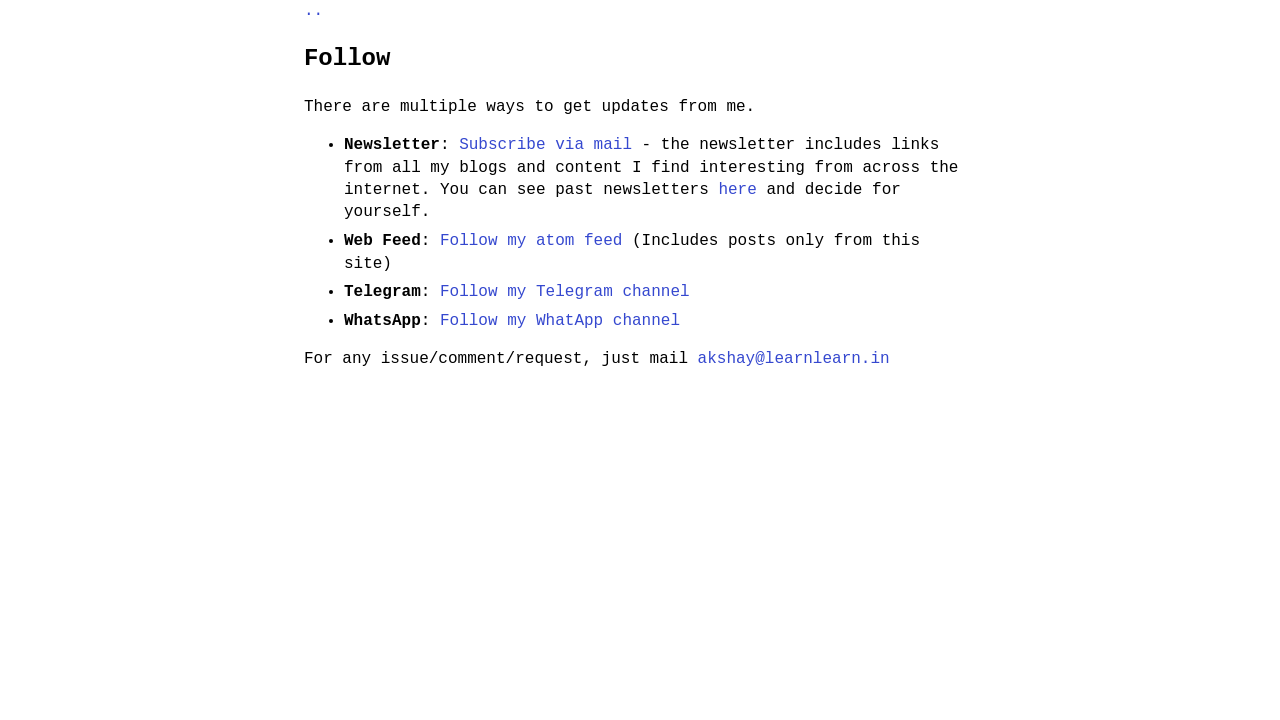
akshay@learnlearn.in (794, 359)
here (737, 190)
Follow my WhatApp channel (560, 321)
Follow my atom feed (531, 241)
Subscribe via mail (545, 145)
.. (313, 11)
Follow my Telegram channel (565, 292)
